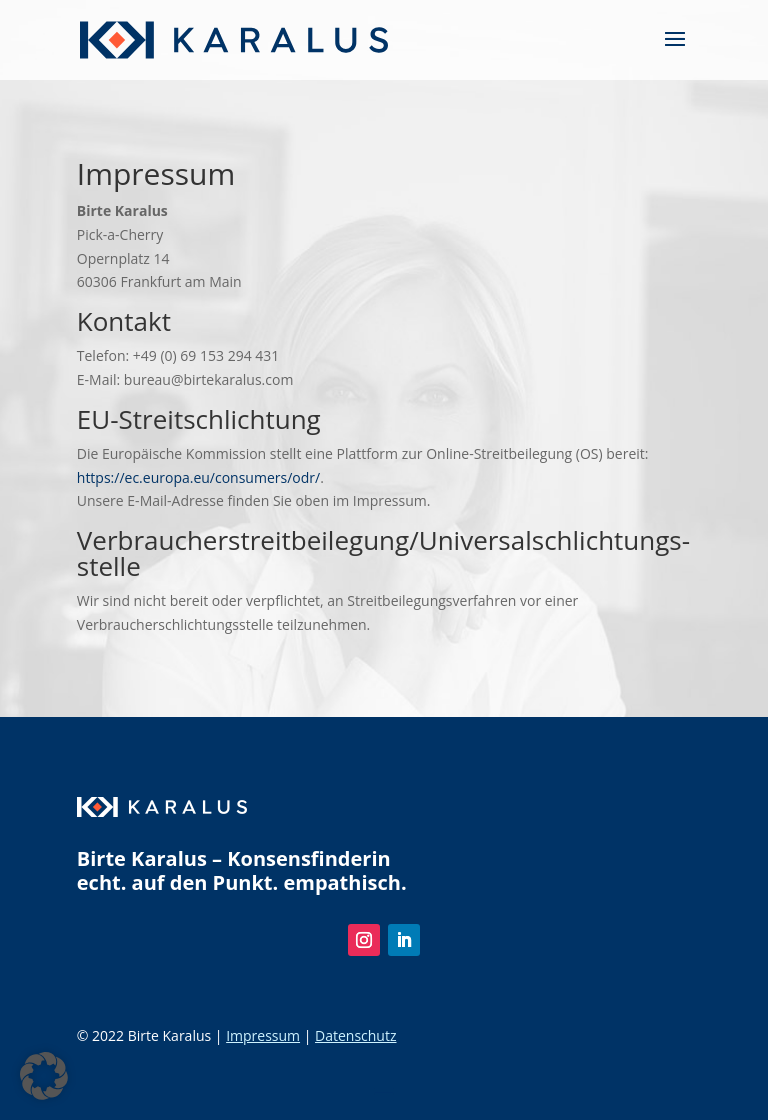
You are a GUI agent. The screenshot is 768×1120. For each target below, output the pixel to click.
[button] (44, 1076)
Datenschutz (355, 1035)
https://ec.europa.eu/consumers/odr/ (198, 477)
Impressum (263, 1035)
